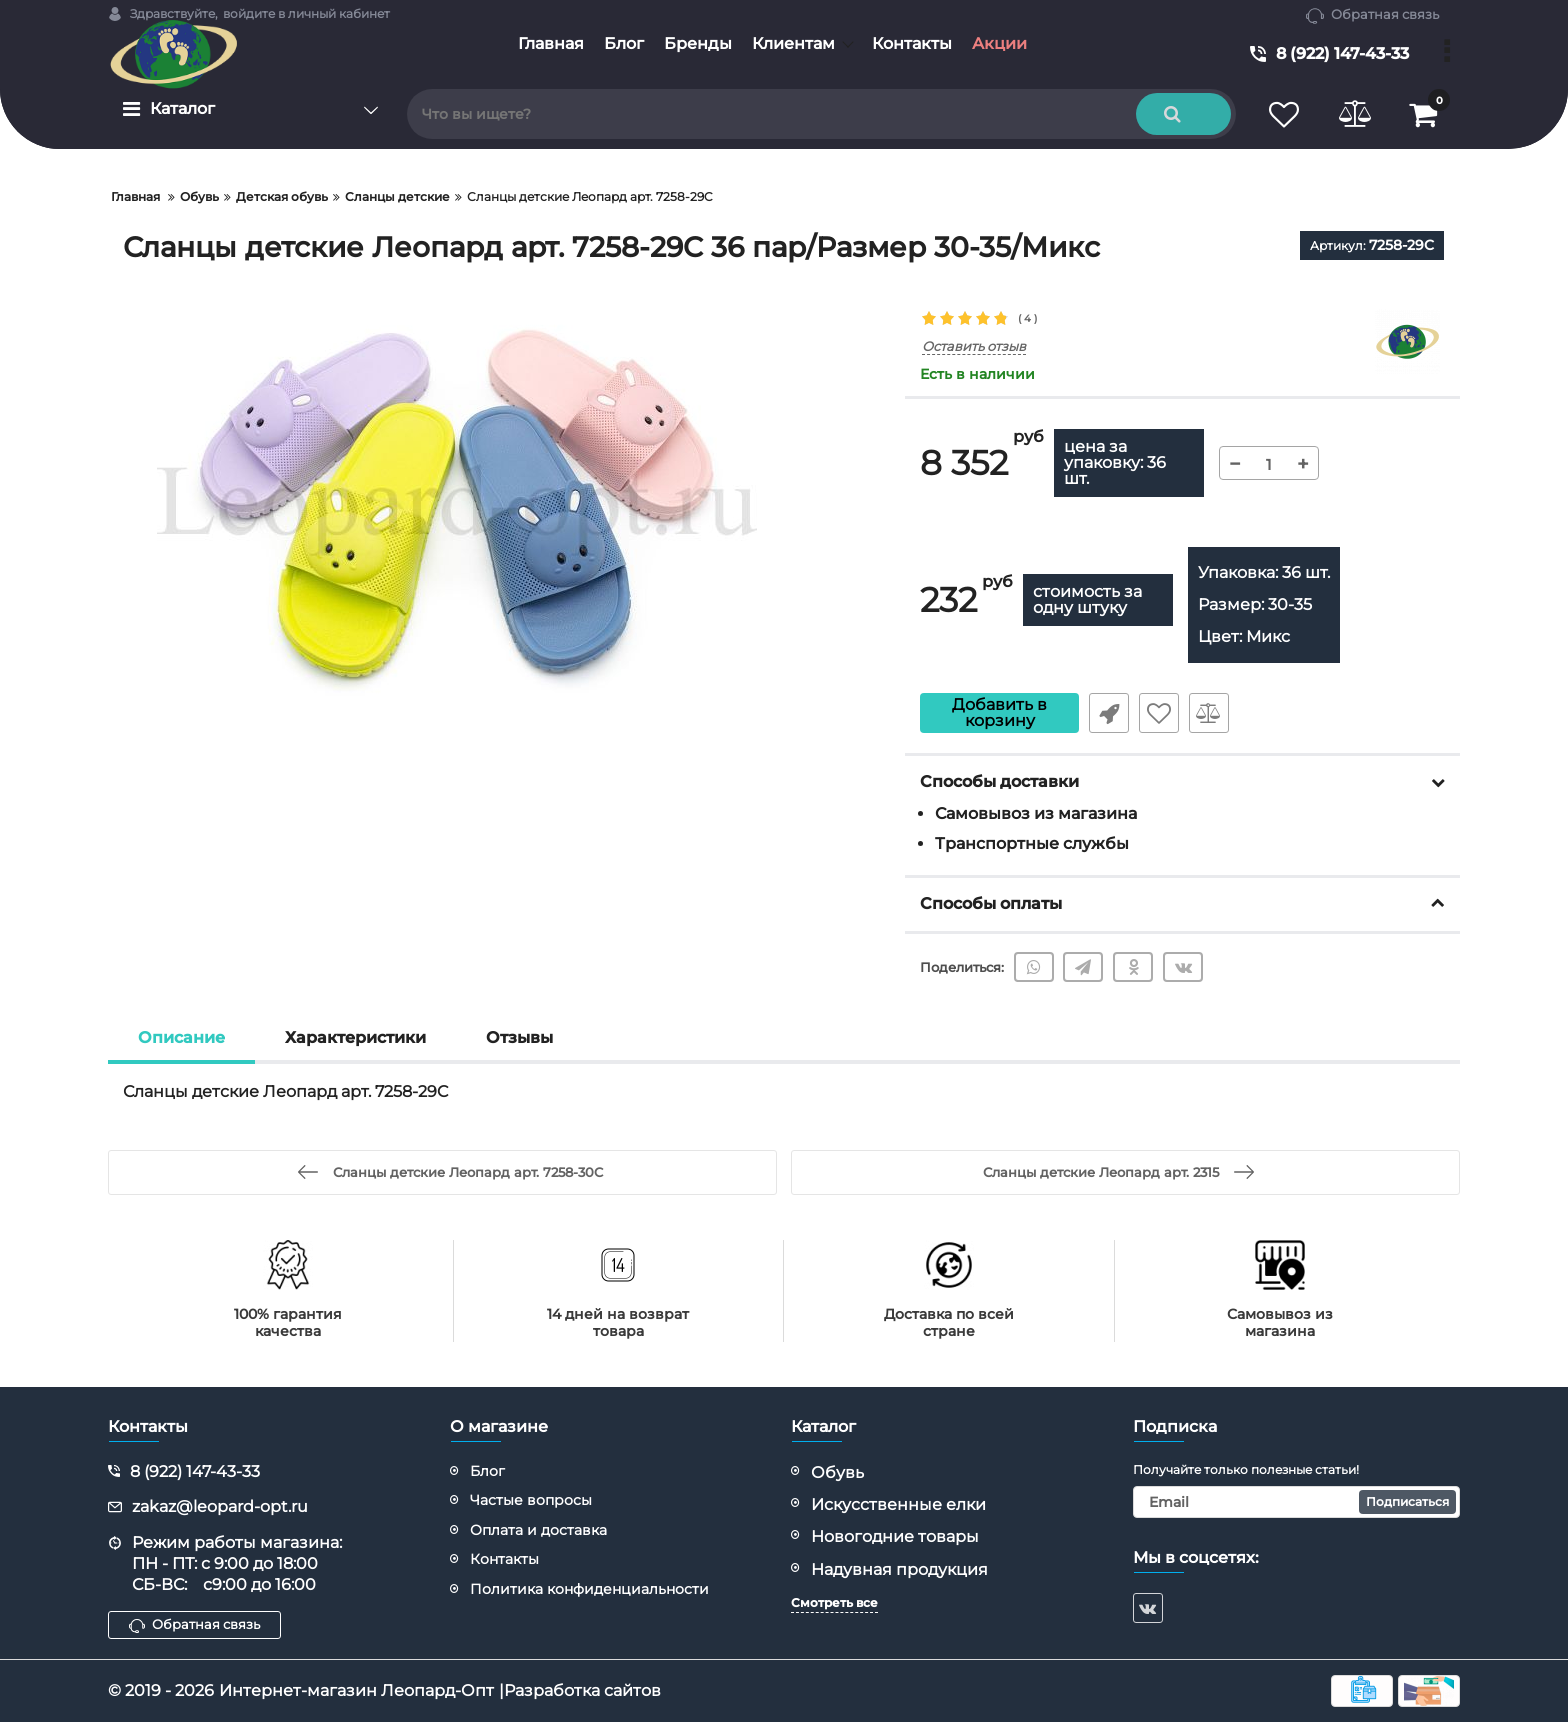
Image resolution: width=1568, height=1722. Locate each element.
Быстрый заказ (1109, 713)
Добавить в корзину (999, 712)
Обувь (837, 1472)
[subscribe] (1297, 1502)
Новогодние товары (895, 1536)
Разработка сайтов (582, 1690)
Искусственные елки (898, 1504)
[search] (821, 114)
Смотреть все (834, 1602)
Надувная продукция (899, 1569)
